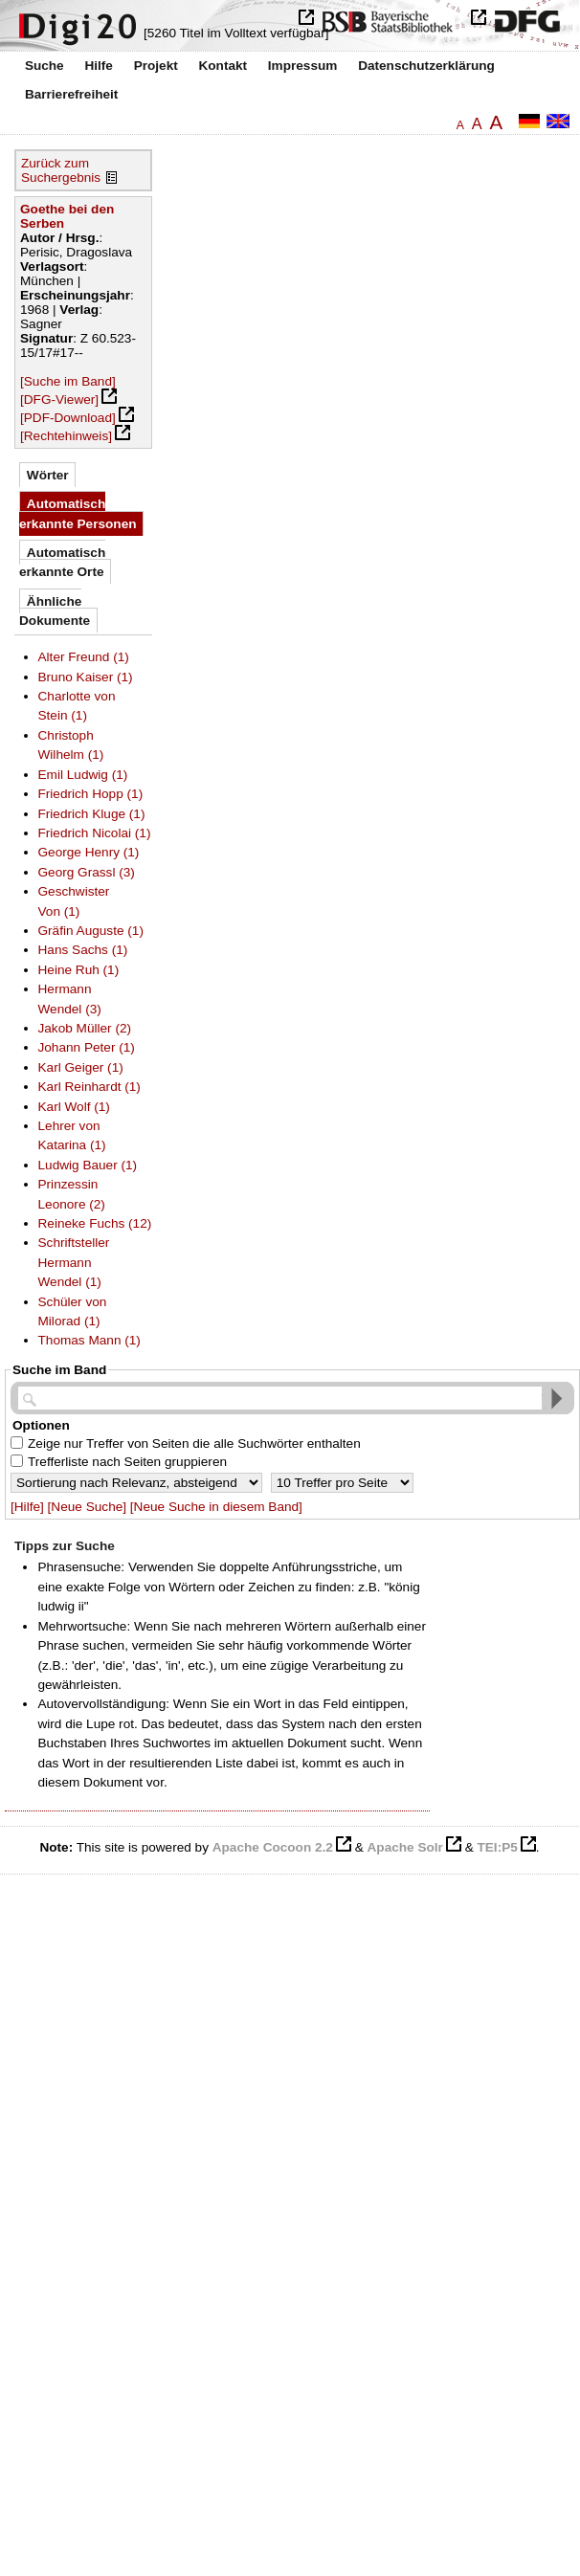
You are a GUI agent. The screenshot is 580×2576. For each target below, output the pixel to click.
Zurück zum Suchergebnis (60, 170)
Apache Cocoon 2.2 (272, 1847)
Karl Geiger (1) (80, 1067)
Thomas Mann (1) (89, 1340)
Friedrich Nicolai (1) (94, 833)
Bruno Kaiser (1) (85, 677)
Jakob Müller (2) (85, 1028)
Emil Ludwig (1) (83, 774)
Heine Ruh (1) (79, 970)
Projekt (156, 65)
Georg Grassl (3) (86, 872)
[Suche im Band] (68, 381)
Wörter (48, 475)
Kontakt (222, 65)
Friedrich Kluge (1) (91, 814)
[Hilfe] (27, 1506)
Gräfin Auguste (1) (91, 930)
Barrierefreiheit (71, 94)
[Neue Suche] (87, 1506)
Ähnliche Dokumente (54, 611)
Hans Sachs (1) (83, 950)
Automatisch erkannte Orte (62, 562)
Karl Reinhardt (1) (89, 1086)
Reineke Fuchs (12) (95, 1223)
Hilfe (98, 65)
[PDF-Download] (68, 418)
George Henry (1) (89, 852)
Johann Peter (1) (86, 1047)
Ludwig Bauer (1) (88, 1165)
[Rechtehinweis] (66, 436)
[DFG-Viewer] (59, 399)
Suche (44, 65)
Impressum (303, 65)
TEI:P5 (497, 1847)
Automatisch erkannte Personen (78, 513)
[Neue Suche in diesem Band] (216, 1506)
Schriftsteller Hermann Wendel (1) (74, 1262)
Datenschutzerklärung (426, 65)
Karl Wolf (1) (74, 1106)
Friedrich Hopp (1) (91, 794)
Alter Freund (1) (83, 657)
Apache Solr (405, 1847)
